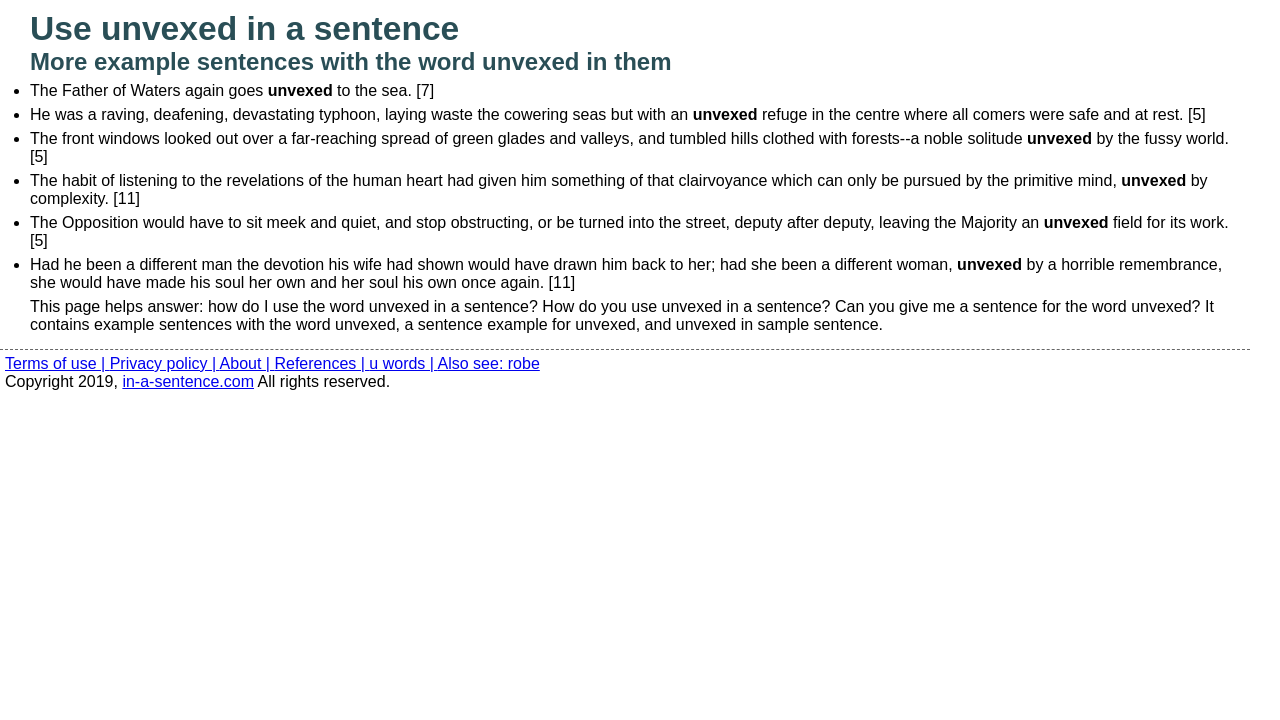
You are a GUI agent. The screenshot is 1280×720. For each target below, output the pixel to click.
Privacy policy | (165, 363)
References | (321, 363)
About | (247, 363)
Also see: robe (489, 363)
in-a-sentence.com (188, 381)
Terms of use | (57, 363)
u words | (403, 363)
